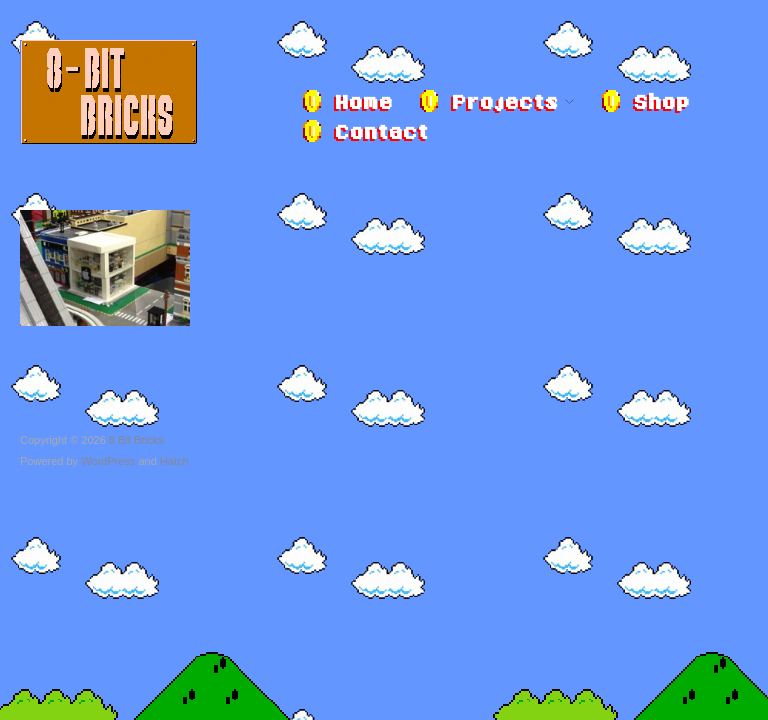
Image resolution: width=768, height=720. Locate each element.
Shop (661, 104)
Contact (381, 134)
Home (363, 104)
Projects (504, 104)
